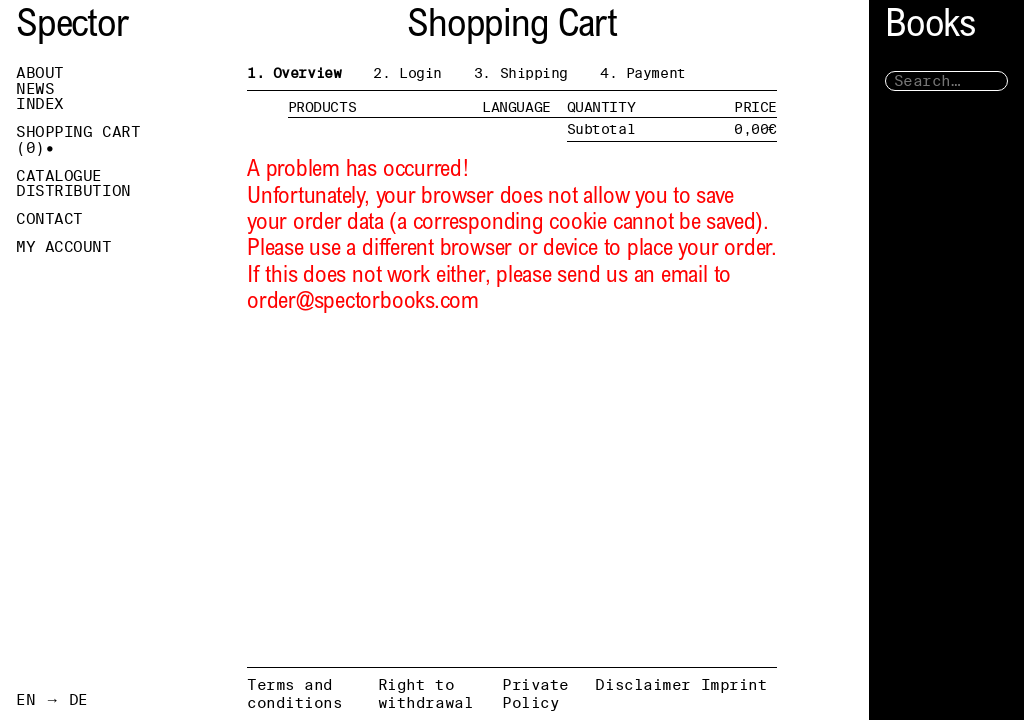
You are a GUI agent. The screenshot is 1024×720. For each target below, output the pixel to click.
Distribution (73, 191)
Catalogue (59, 176)
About (40, 73)
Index (40, 104)
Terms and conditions (295, 693)
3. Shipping (521, 73)
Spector (72, 27)
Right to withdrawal (426, 693)
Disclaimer (643, 684)
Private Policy (535, 693)
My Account (64, 247)
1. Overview (294, 73)
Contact (49, 219)
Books (930, 27)
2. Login (407, 73)
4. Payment (643, 73)
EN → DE (52, 700)
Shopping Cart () (78, 140)
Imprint (734, 684)
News (35, 89)
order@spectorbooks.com (363, 302)
